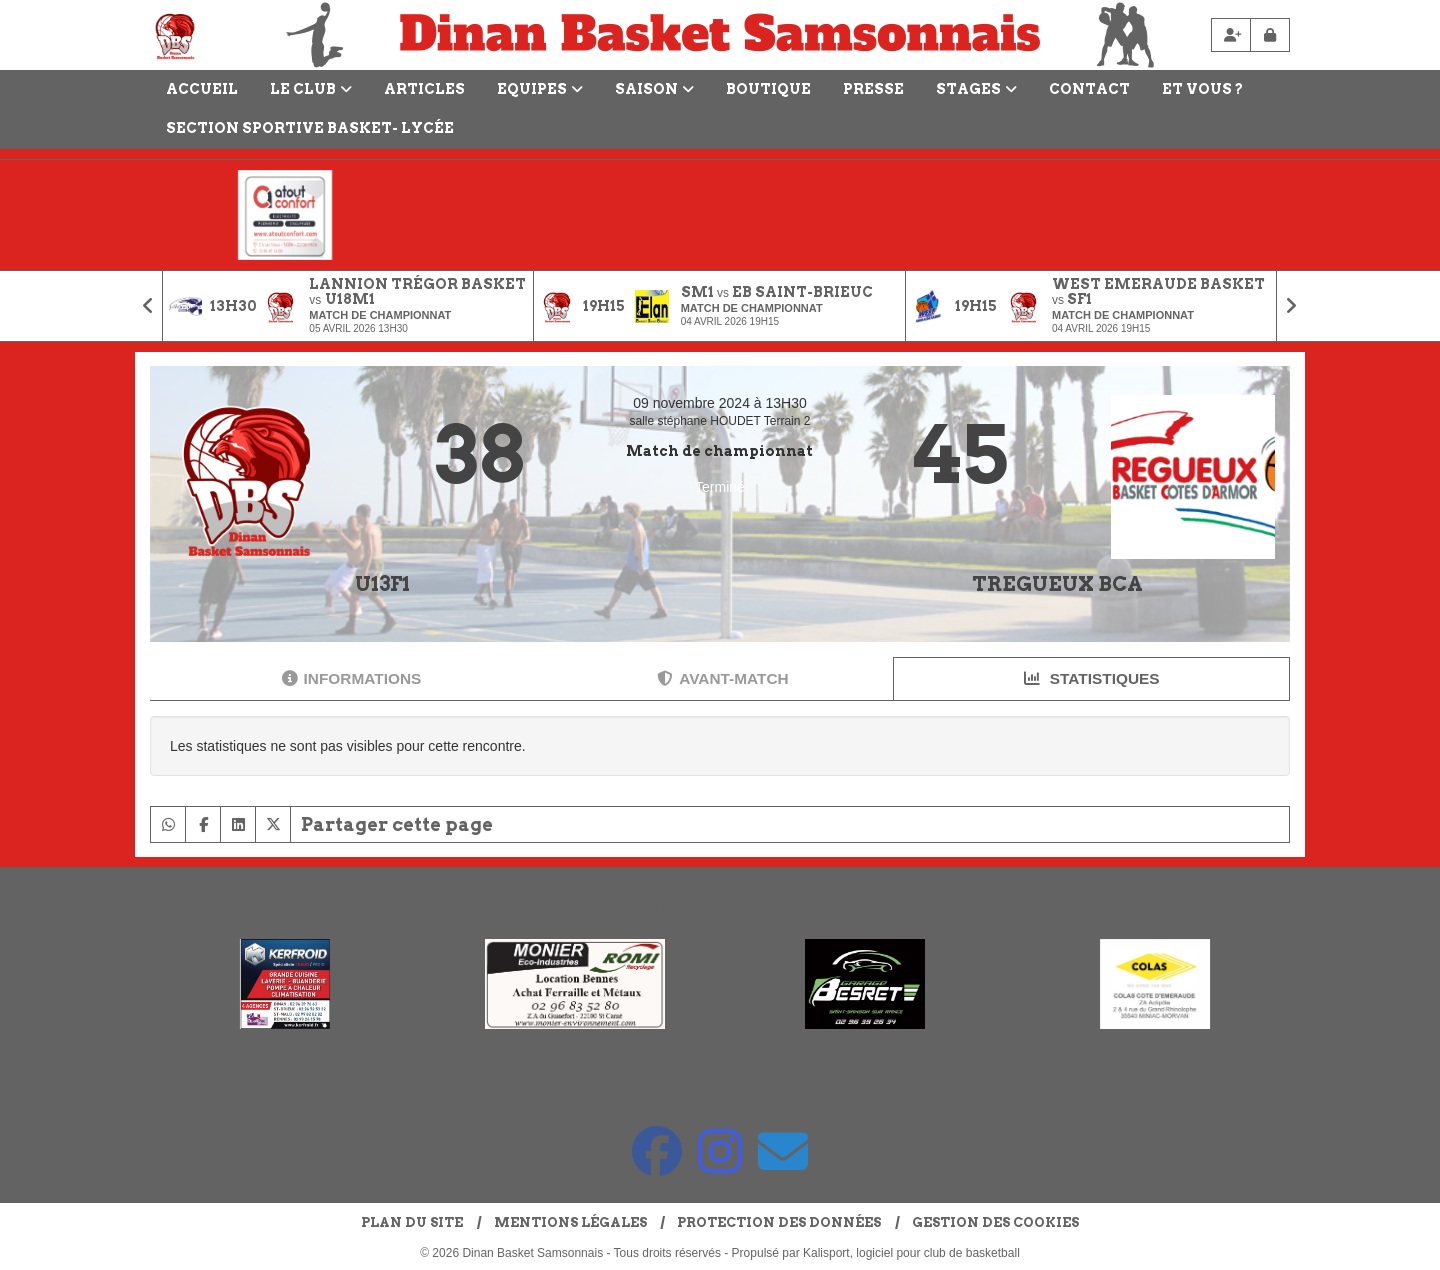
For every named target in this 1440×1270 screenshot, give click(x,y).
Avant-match (722, 678)
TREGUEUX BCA (1057, 584)
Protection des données (779, 1222)
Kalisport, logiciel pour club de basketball (911, 1253)
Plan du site (412, 1222)
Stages (976, 89)
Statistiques (1092, 678)
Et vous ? (1202, 89)
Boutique (768, 89)
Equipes (540, 89)
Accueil (202, 89)
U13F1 (382, 584)
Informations (352, 678)
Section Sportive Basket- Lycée (310, 128)
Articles (424, 89)
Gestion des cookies (995, 1222)
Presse (873, 89)
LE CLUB (311, 89)
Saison (654, 89)
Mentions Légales (570, 1222)
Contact (1089, 89)
